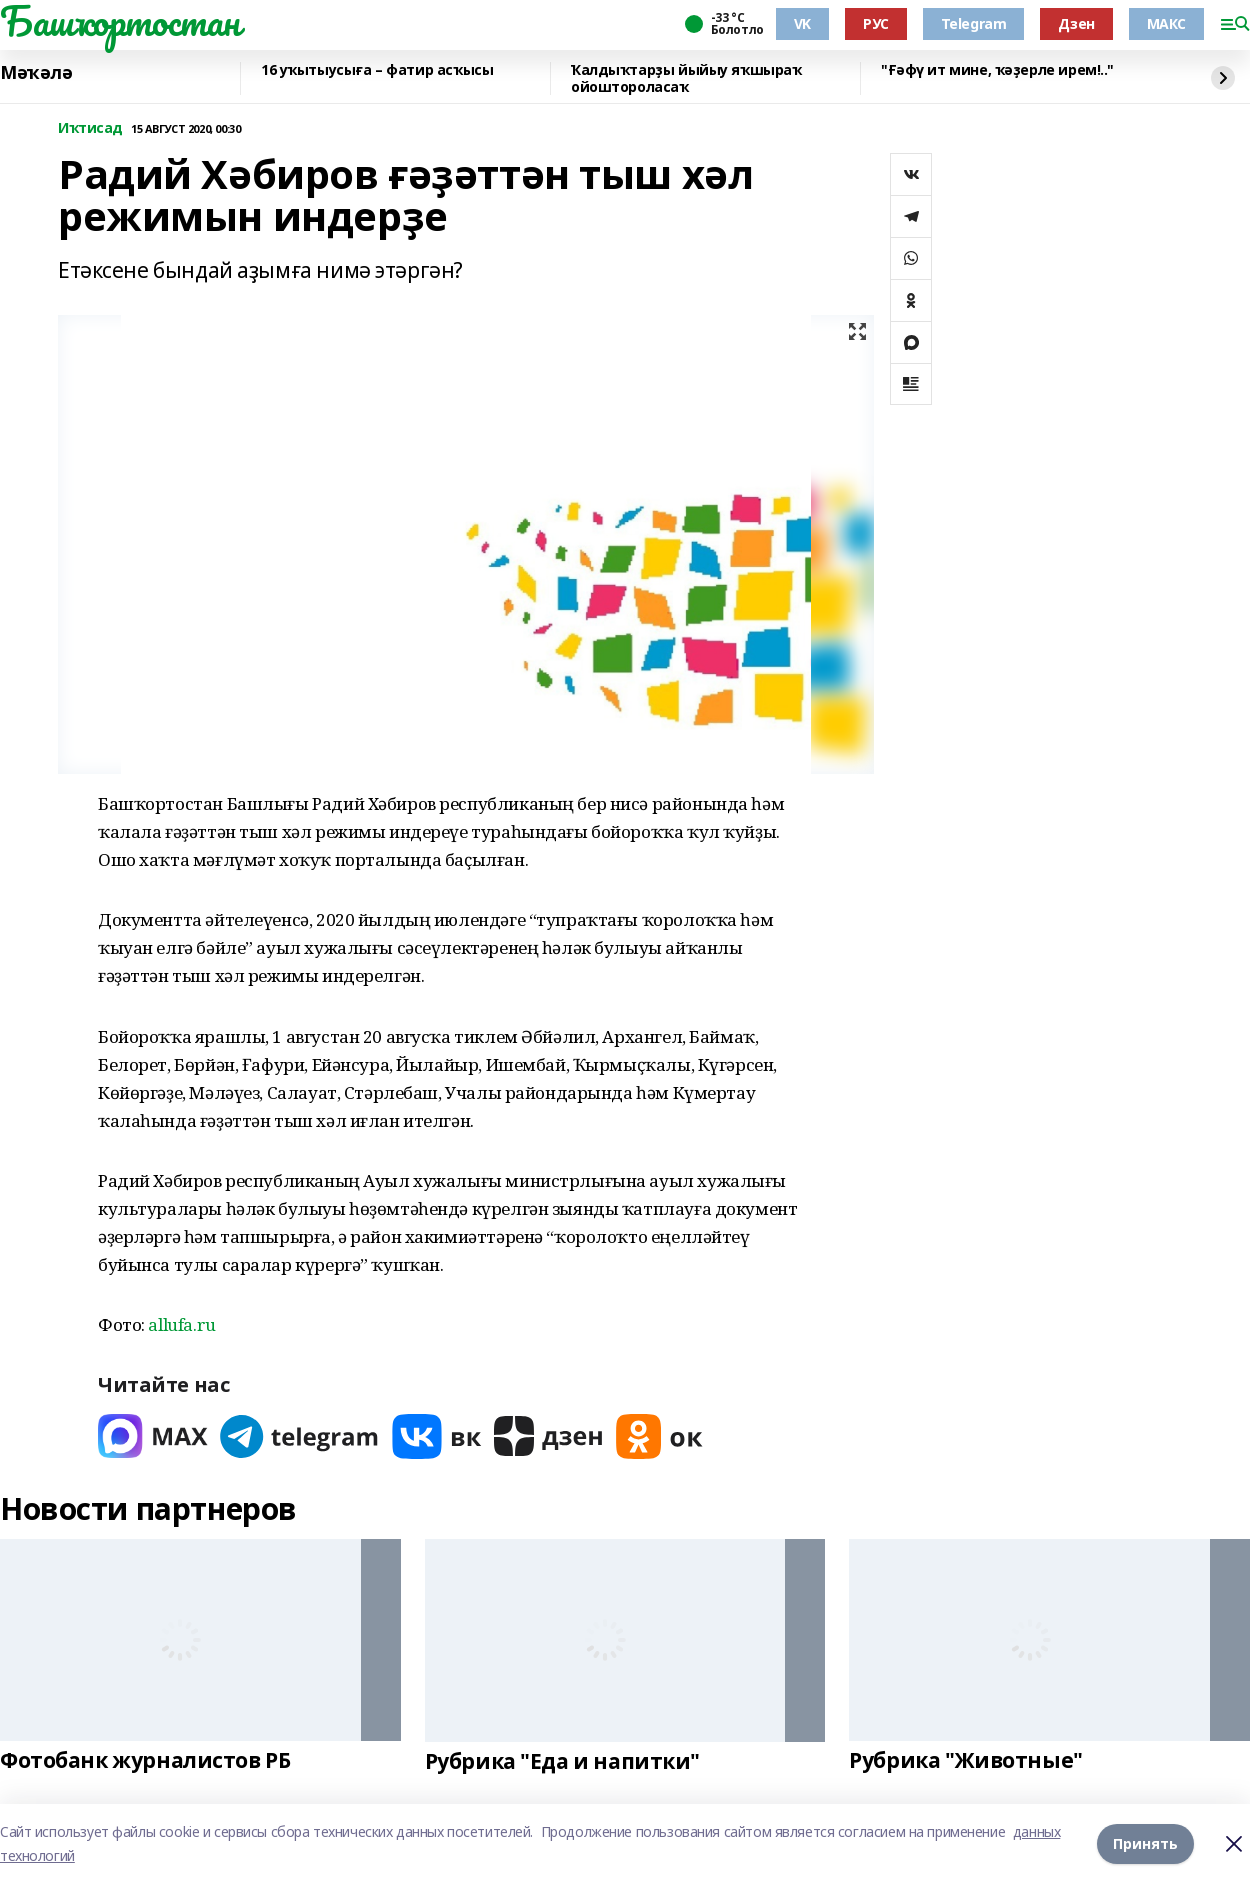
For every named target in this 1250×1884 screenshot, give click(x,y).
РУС (876, 23)
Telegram (974, 23)
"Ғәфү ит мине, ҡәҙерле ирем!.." (997, 70)
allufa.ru (181, 1324)
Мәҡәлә (36, 73)
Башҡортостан (120, 21)
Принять (1145, 1843)
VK (802, 23)
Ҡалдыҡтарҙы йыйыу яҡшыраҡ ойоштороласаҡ (686, 78)
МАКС (1166, 23)
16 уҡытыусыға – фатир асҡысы (377, 70)
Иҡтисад (90, 128)
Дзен (1076, 23)
